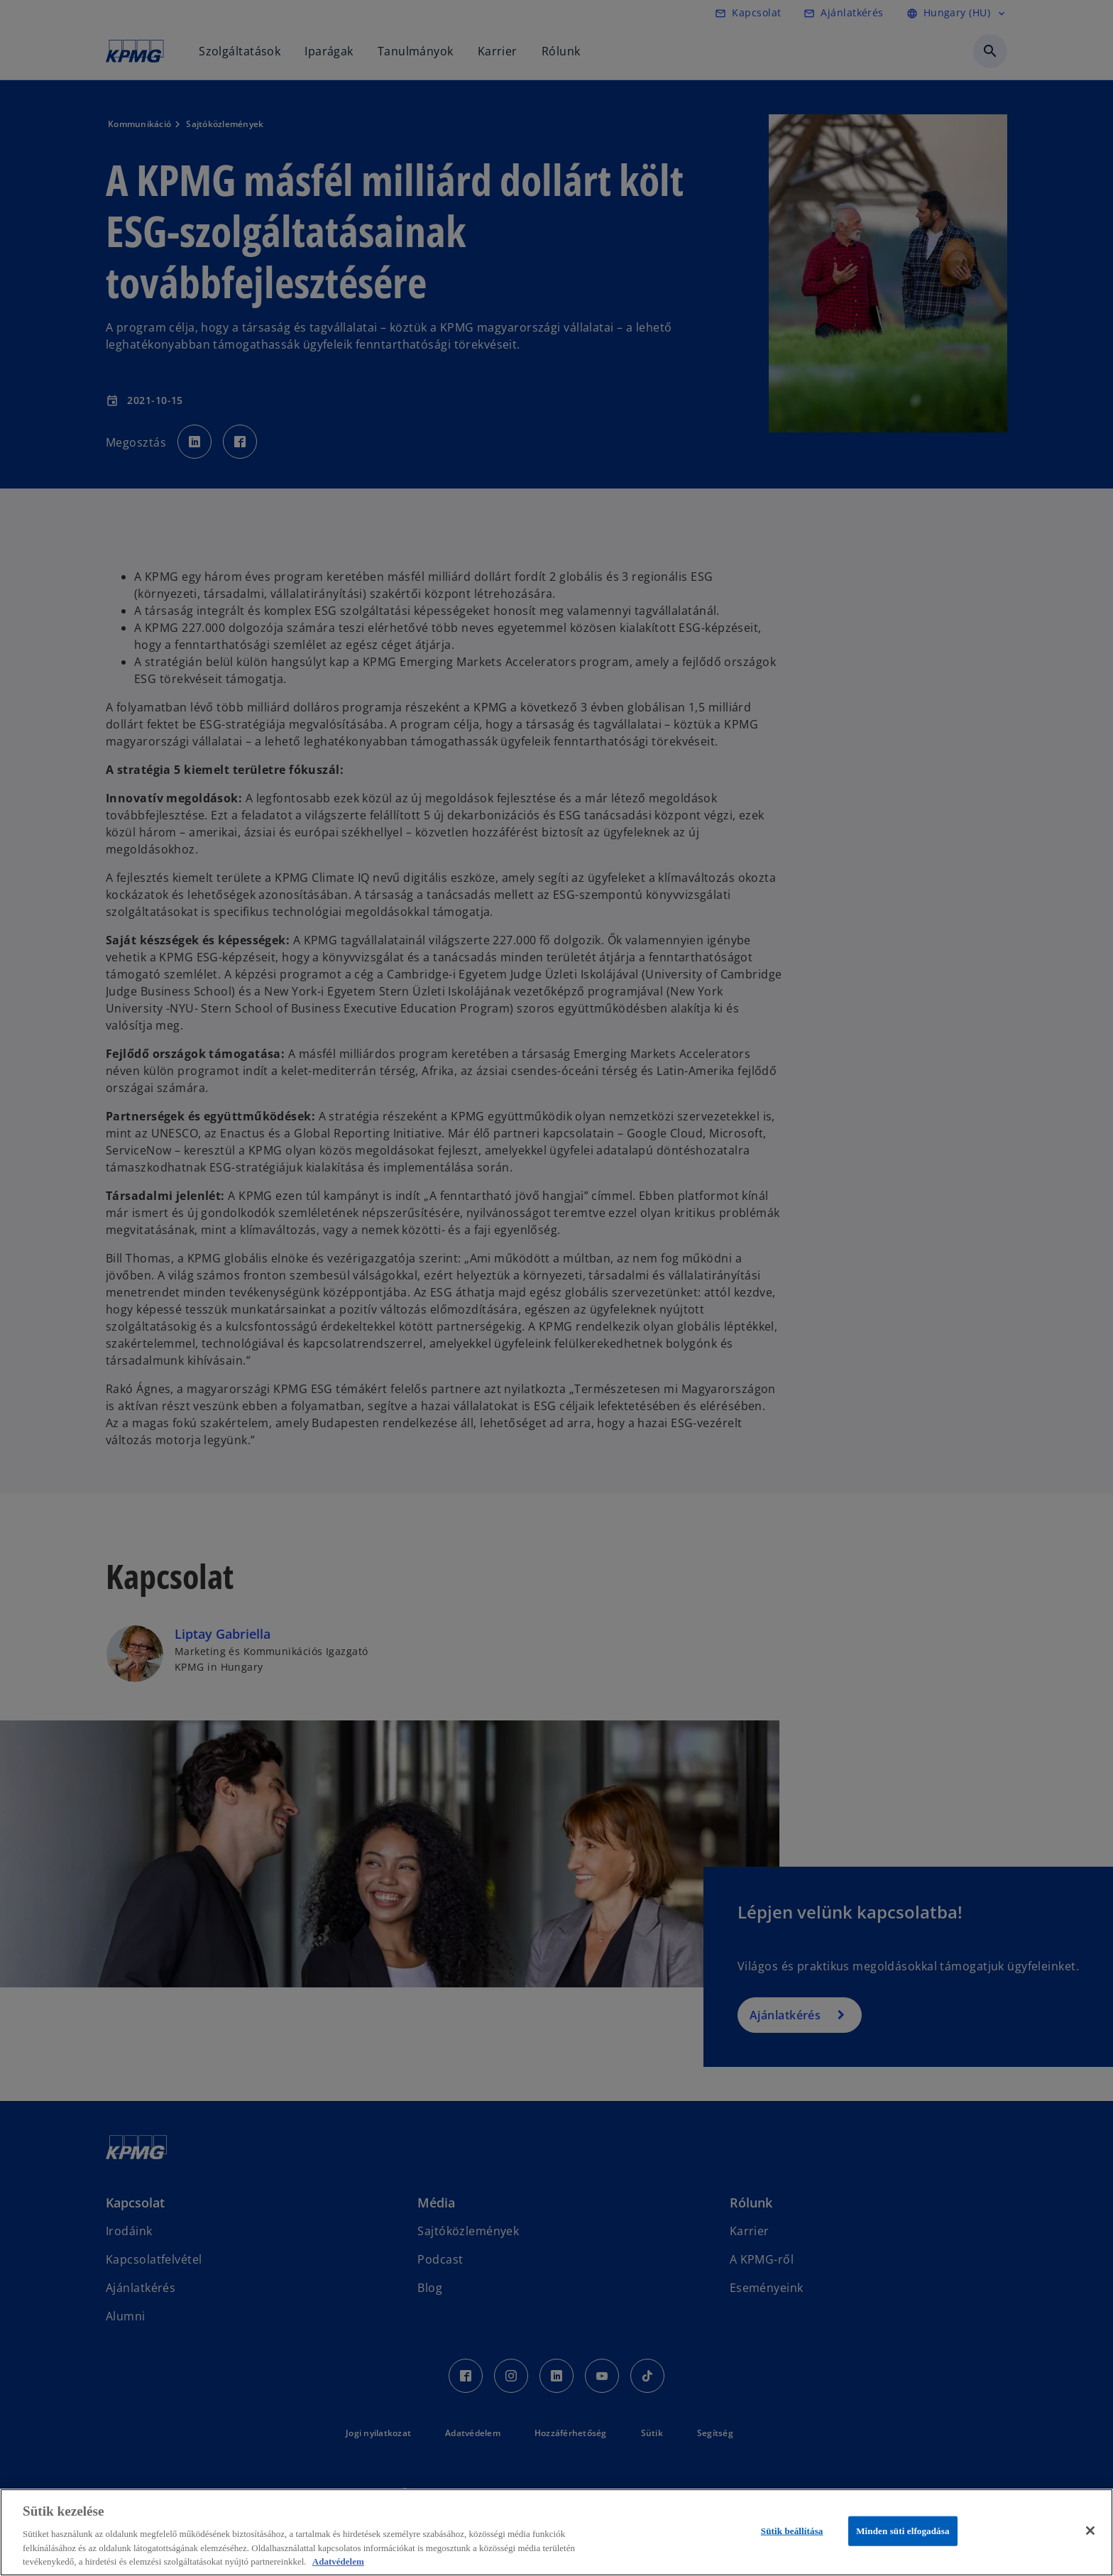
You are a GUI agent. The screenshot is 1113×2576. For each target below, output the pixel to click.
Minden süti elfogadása (902, 2531)
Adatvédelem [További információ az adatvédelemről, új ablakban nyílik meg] (338, 2561)
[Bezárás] (1090, 2530)
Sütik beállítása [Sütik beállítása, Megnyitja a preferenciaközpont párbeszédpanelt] (792, 2531)
